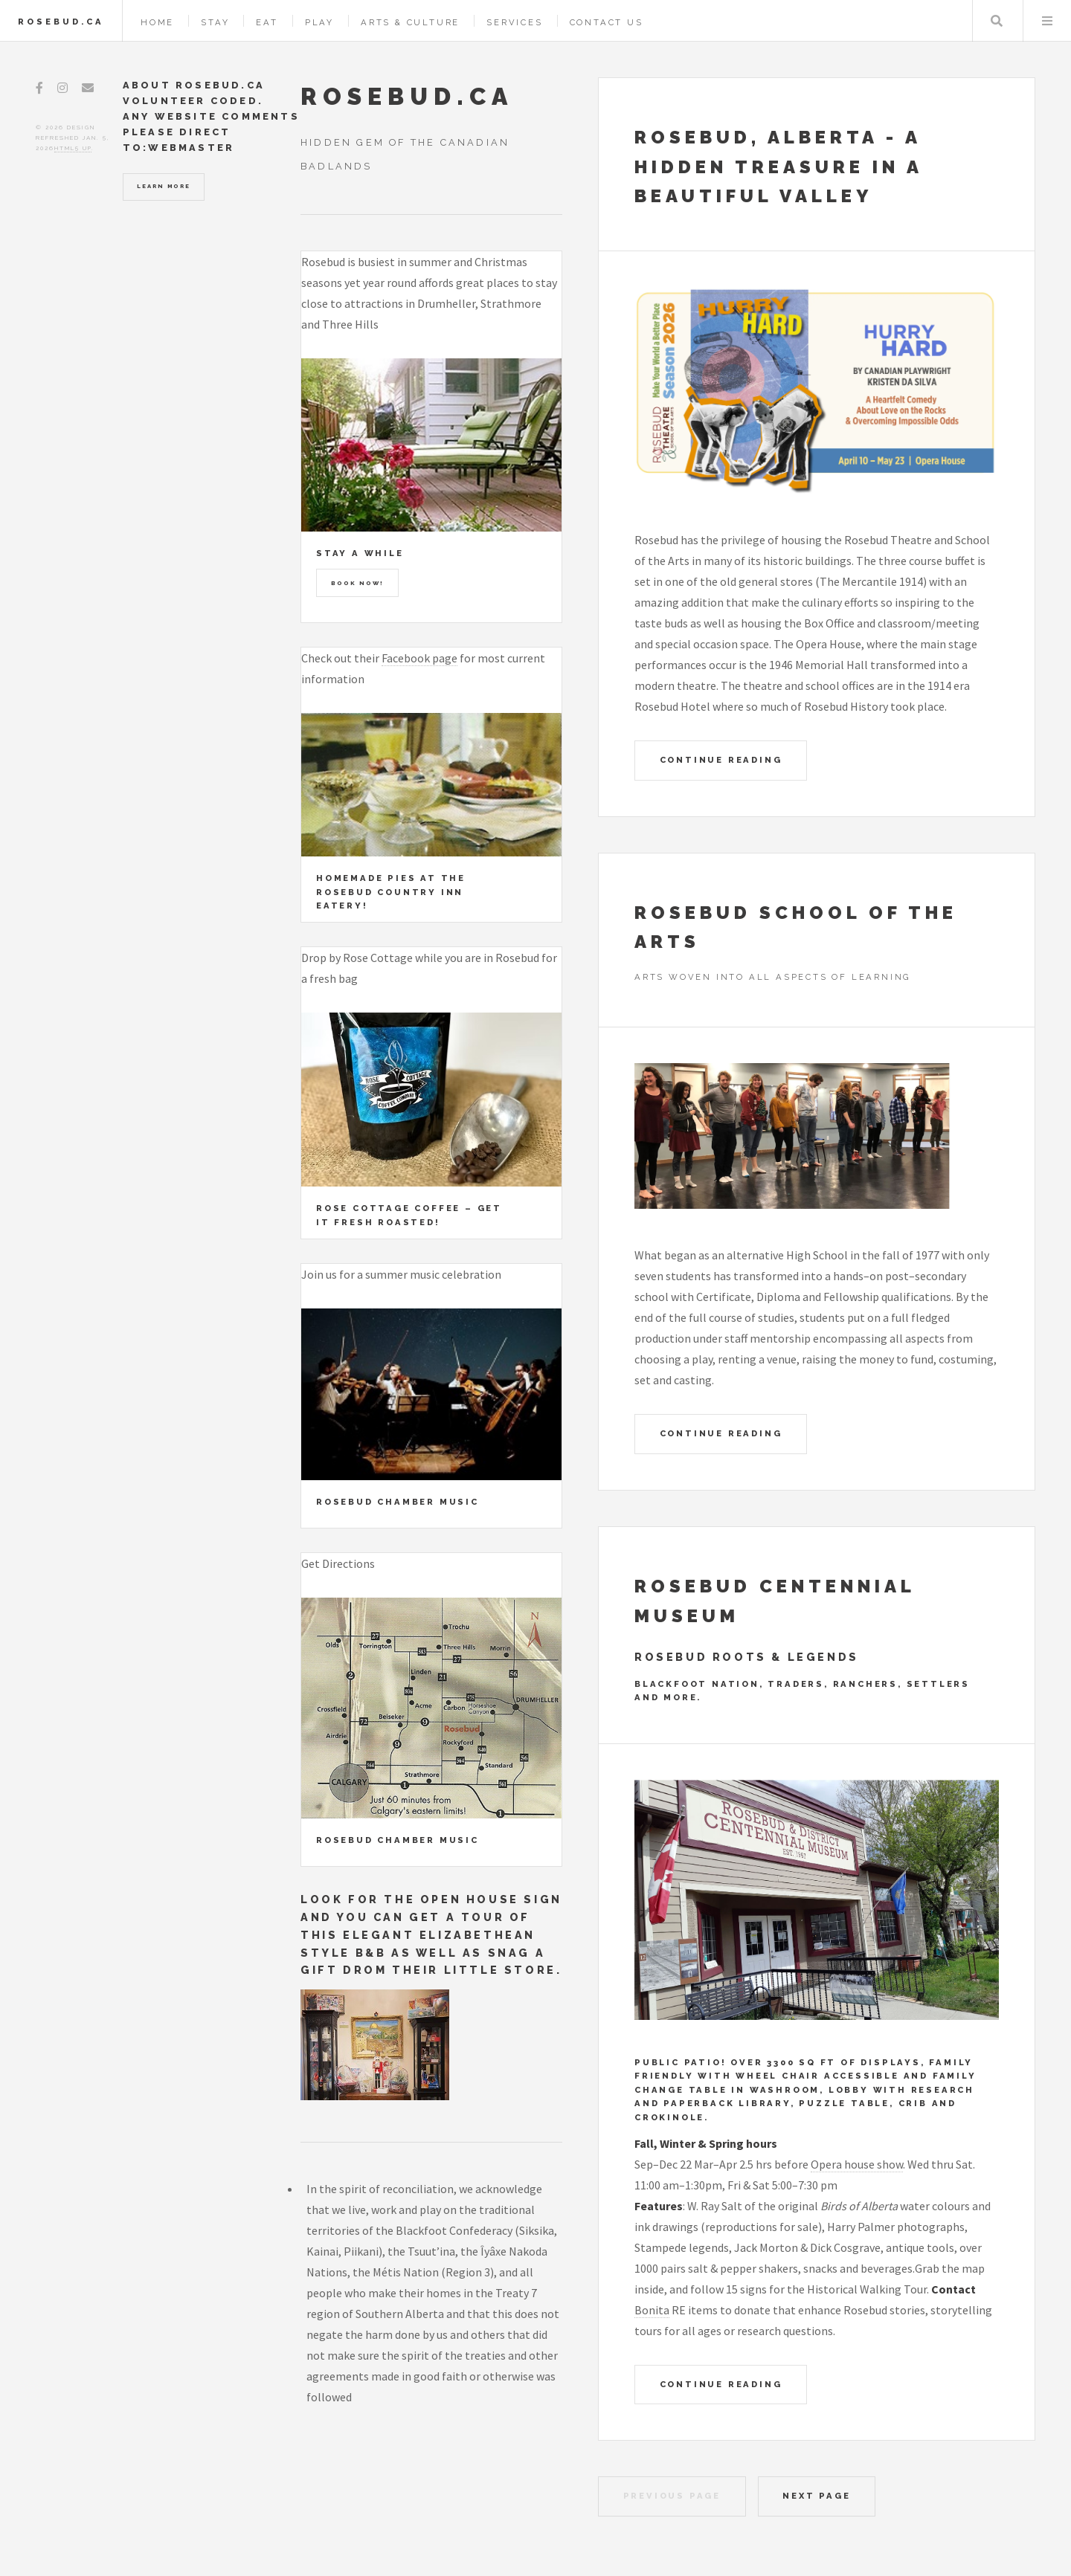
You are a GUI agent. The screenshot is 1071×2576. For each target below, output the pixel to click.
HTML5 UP (72, 148)
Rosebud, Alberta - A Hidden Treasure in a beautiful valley (778, 166)
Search (996, 21)
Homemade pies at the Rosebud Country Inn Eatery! (391, 892)
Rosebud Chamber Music (397, 1502)
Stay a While (360, 553)
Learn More (163, 186)
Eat (266, 22)
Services (514, 22)
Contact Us (606, 22)
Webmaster (191, 147)
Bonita (651, 2309)
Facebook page (419, 658)
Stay (215, 22)
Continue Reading (721, 760)
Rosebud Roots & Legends (746, 1656)
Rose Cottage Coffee (388, 1208)
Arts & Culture (410, 22)
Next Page (816, 2496)
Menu (1047, 21)
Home (157, 22)
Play (319, 22)
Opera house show (857, 2164)
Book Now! (357, 583)
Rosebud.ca (61, 21)
